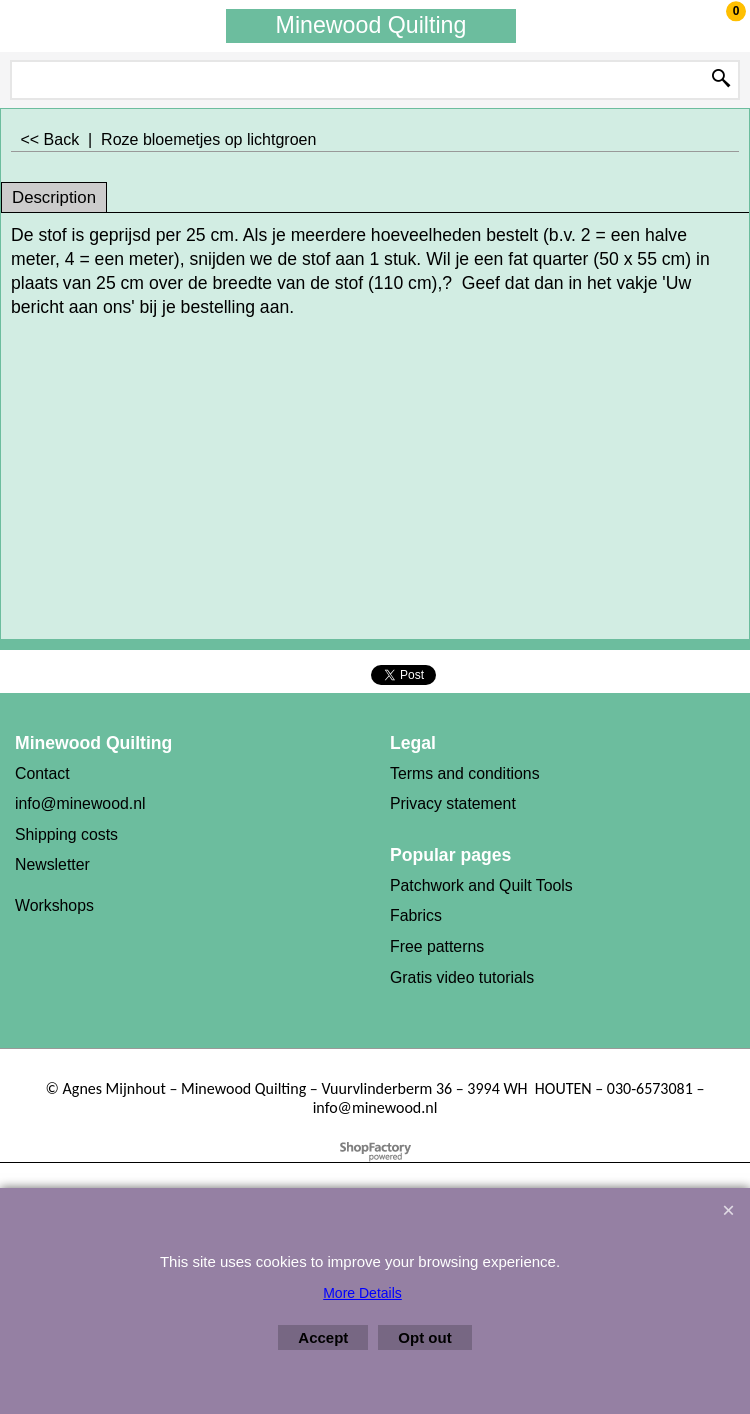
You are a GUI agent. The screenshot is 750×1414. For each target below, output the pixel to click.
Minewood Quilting (371, 25)
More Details (362, 1293)
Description (54, 197)
